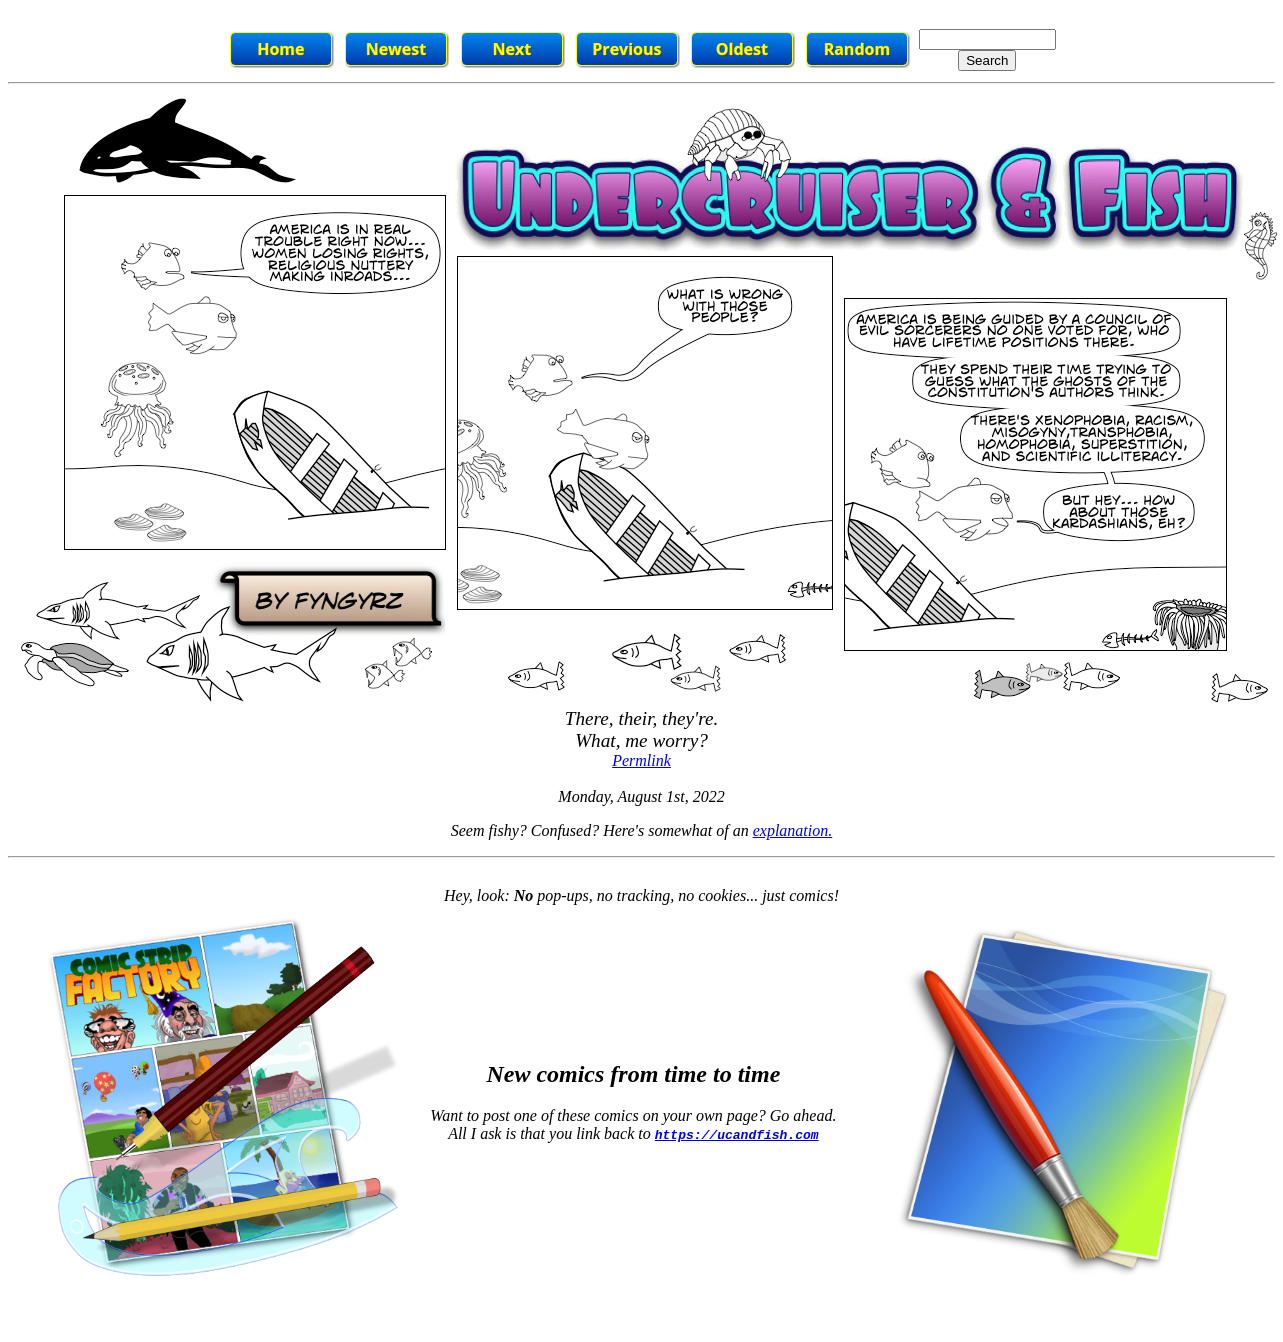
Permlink (641, 760)
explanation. (793, 830)
